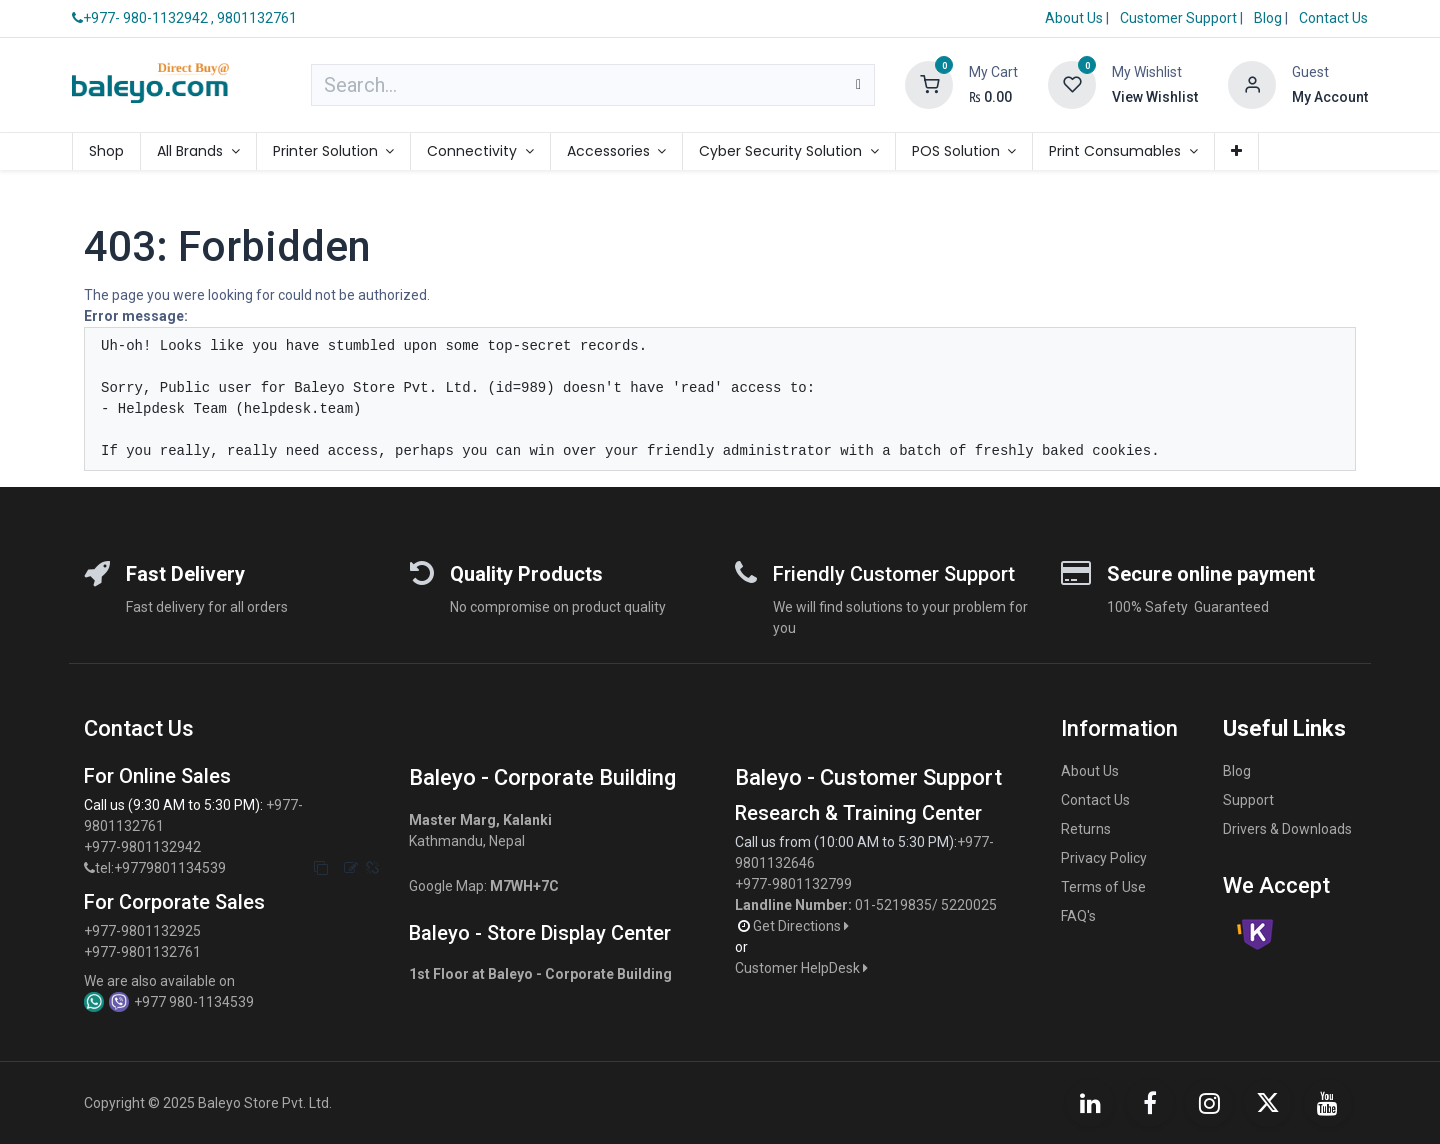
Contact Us (1333, 18)
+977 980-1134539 (194, 1002)
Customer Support (1180, 18)
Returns (1086, 829)
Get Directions (802, 926)
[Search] (858, 85)
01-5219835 (893, 905)
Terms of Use (1103, 887)
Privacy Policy (1104, 858)
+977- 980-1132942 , (143, 18)
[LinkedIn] (1090, 1103)
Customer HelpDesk (803, 968)
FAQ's (1078, 916)
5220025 (969, 905)
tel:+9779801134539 (160, 868)
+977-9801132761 (142, 952)
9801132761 (257, 18)
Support (1248, 800)
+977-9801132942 (144, 847)
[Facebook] (1150, 1103)
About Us (1074, 18)
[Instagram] (1209, 1103)
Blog (1269, 18)
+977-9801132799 (793, 884)
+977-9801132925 (142, 931)
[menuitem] (106, 151)
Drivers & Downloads (1287, 829)
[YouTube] (1328, 1103)
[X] (1268, 1103)
